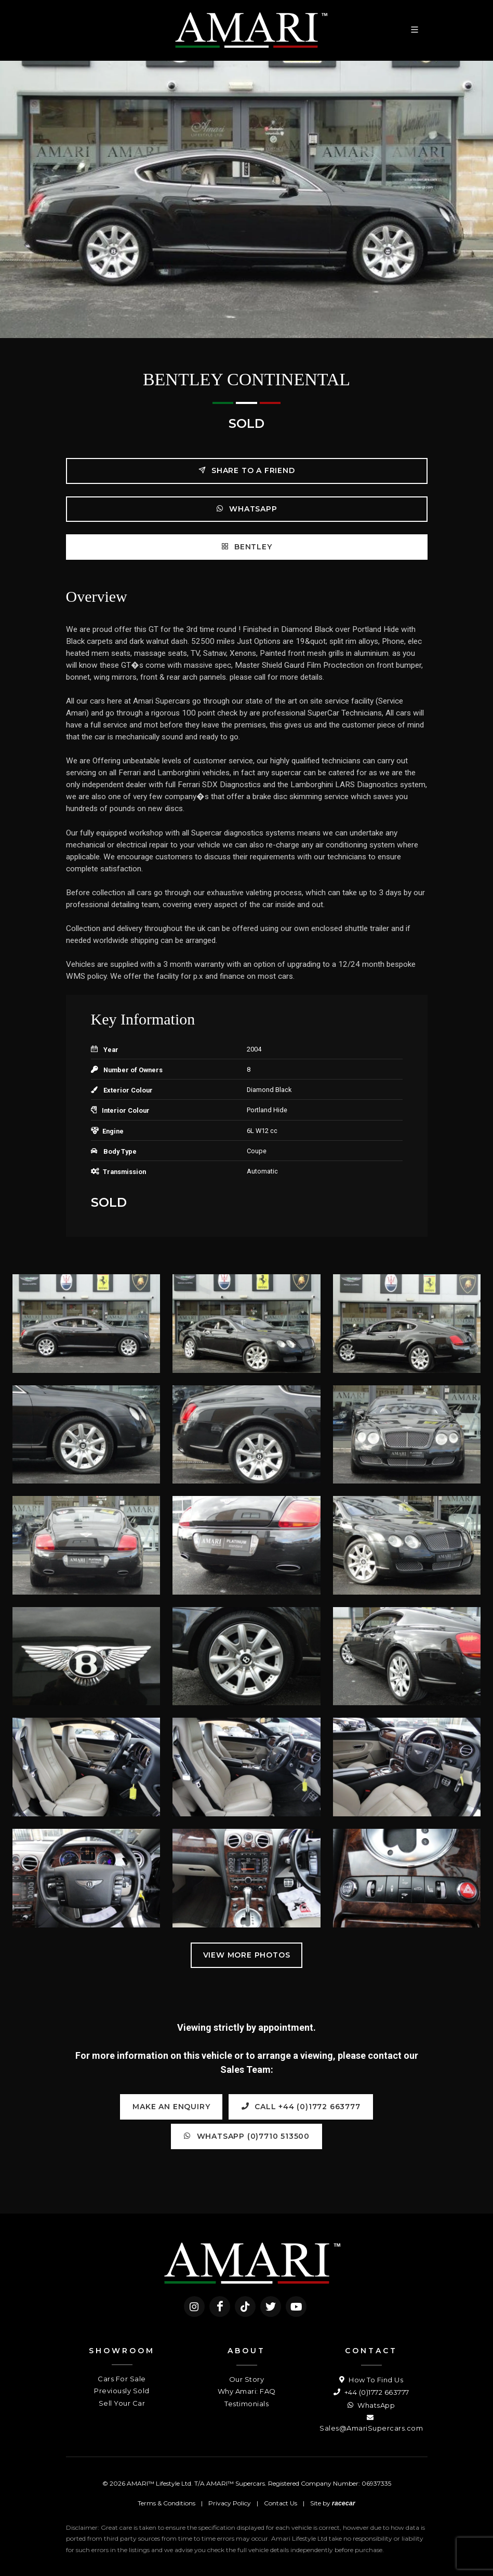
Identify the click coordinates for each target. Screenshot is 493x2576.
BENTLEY (246, 546)
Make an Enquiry (171, 2106)
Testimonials (246, 2403)
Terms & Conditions (166, 2503)
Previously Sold (122, 2390)
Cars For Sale (122, 2379)
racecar (343, 2503)
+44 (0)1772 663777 (371, 2392)
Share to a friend (246, 470)
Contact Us (280, 2503)
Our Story (246, 2379)
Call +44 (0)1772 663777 (300, 2106)
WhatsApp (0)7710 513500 (246, 2136)
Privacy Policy (229, 2503)
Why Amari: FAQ (247, 2391)
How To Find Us (371, 2380)
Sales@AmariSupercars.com (371, 2422)
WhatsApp (246, 509)
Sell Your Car (122, 2403)
